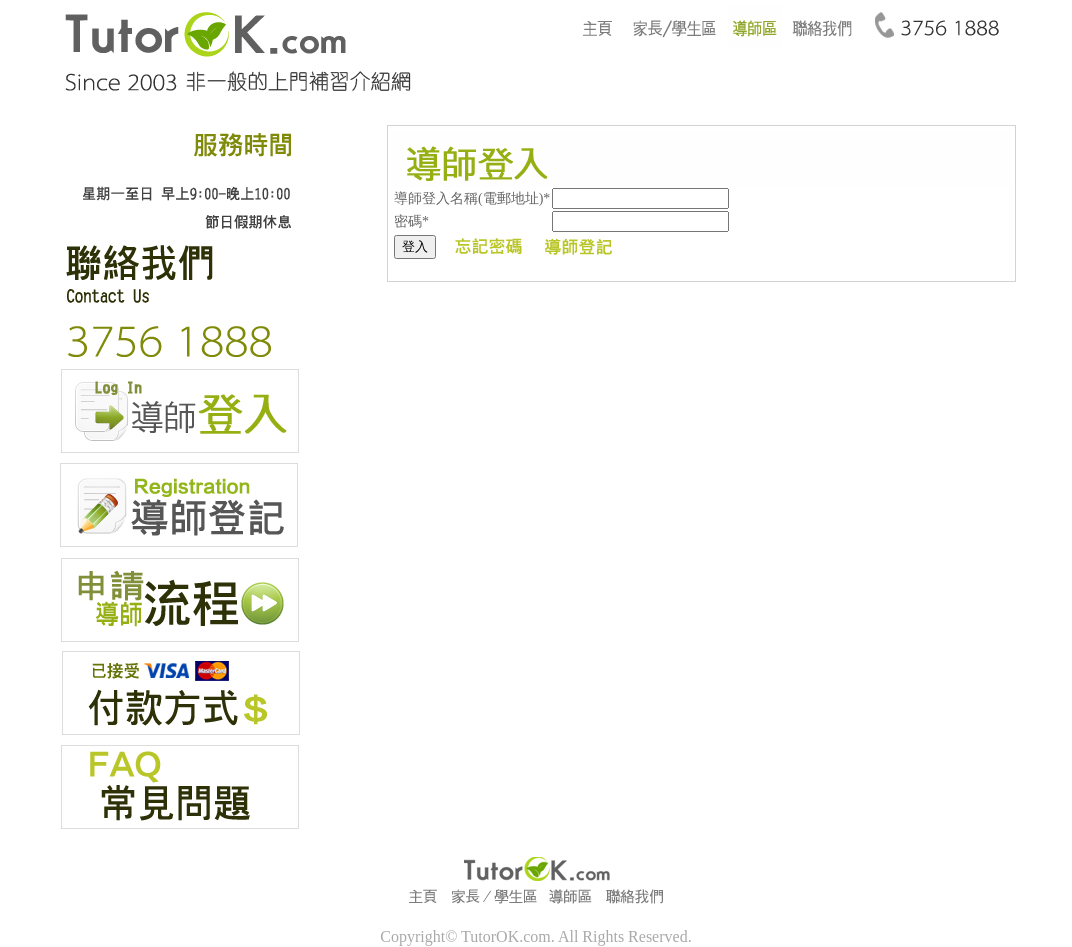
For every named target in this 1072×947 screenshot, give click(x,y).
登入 (415, 246)
